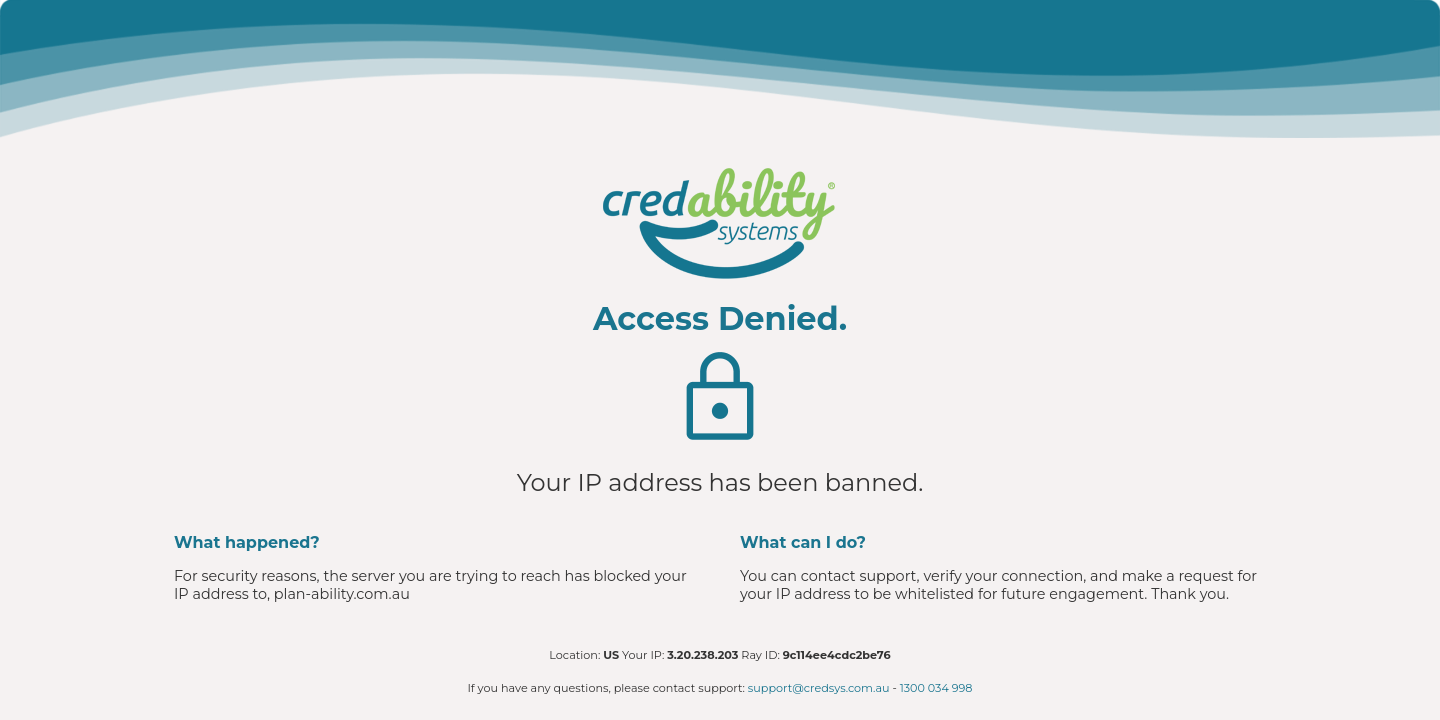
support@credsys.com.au (819, 688)
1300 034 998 (936, 688)
